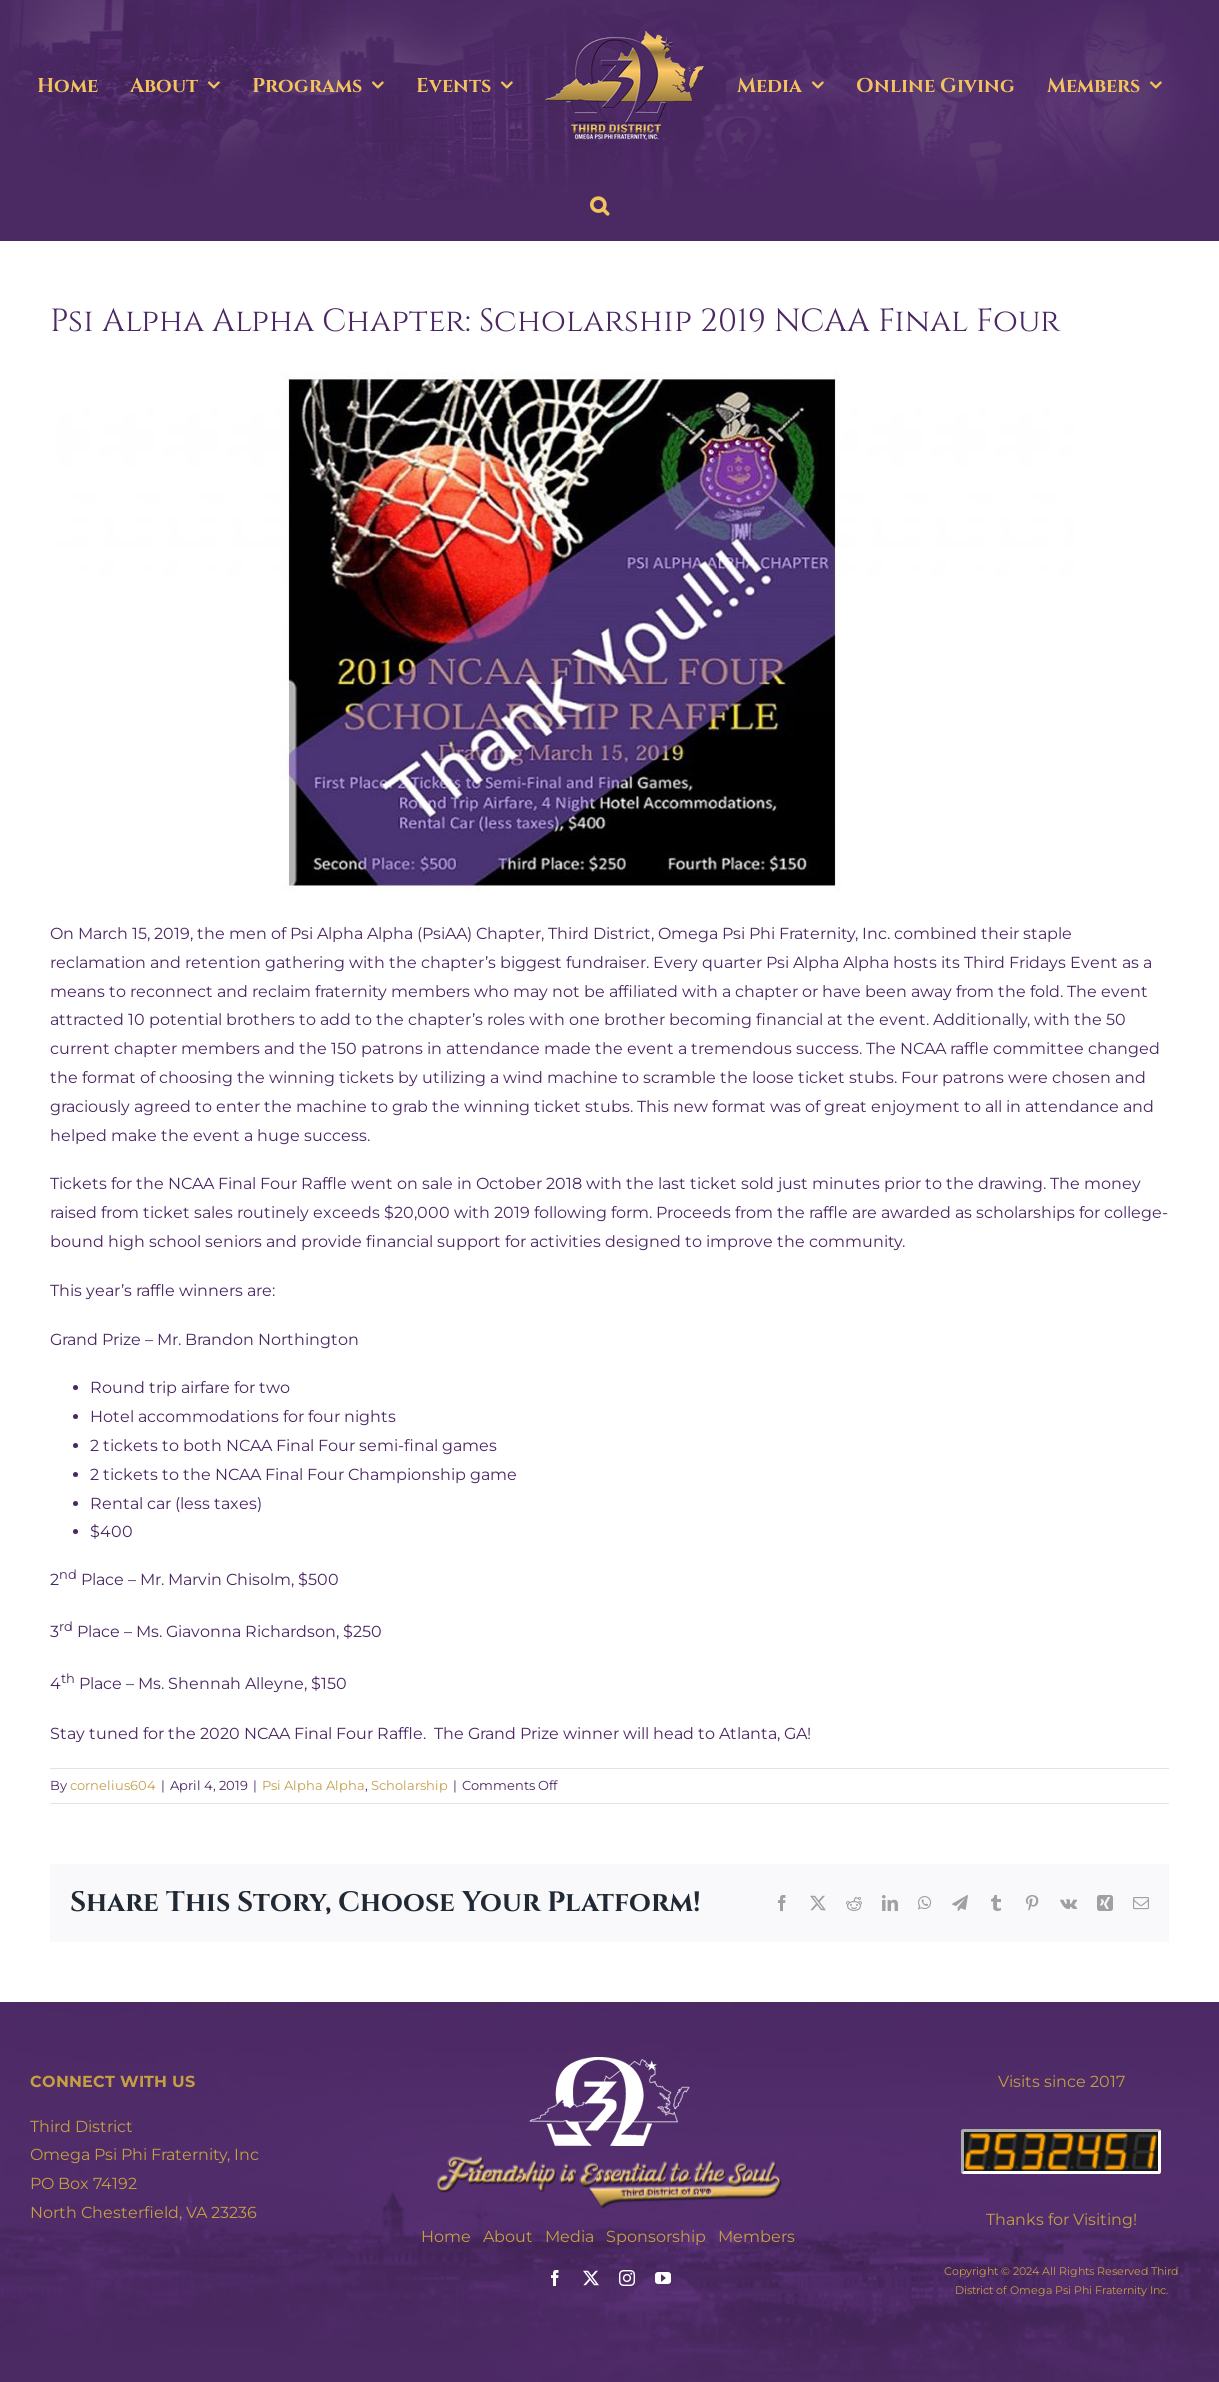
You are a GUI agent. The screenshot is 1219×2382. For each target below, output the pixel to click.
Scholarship (409, 1785)
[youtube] (663, 2278)
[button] (599, 206)
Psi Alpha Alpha (313, 1785)
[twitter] (591, 2278)
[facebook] (555, 2278)
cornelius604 (113, 1785)
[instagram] (627, 2278)
